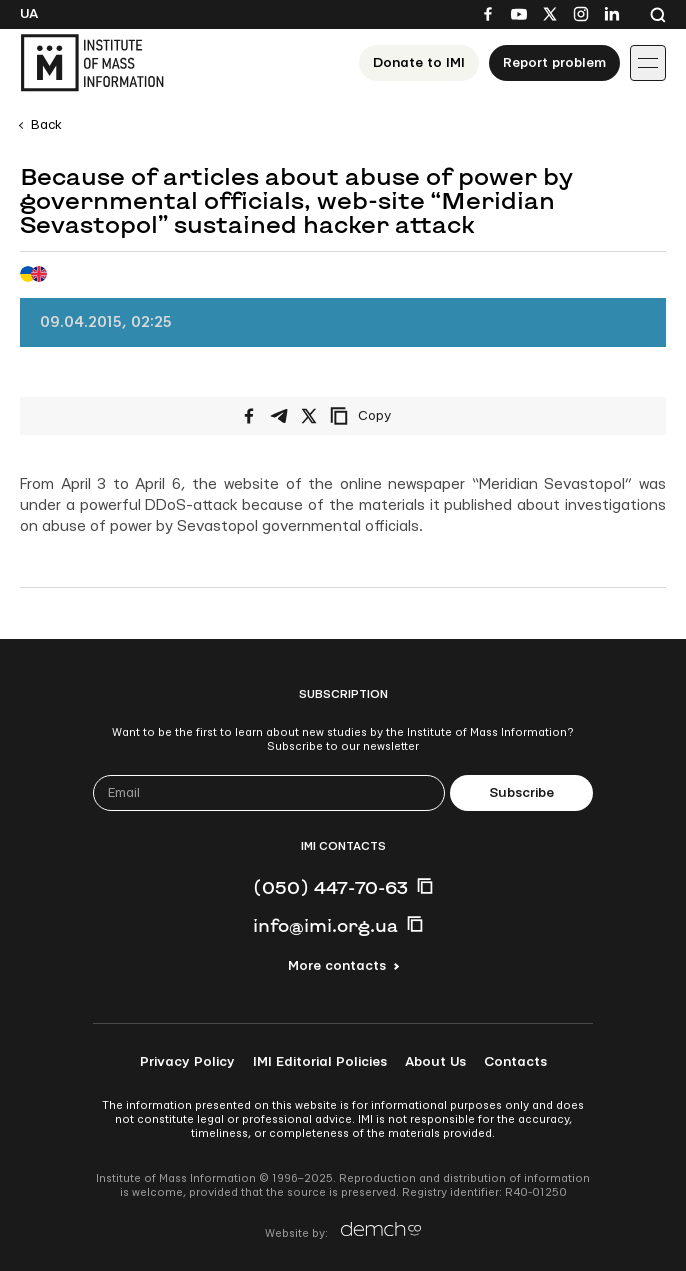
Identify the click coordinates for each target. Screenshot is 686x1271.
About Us (435, 1062)
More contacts (337, 966)
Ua (29, 14)
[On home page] (92, 63)
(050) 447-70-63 (330, 887)
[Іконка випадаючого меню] (648, 63)
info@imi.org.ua (325, 925)
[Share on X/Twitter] (309, 416)
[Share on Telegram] (279, 416)
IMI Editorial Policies (320, 1062)
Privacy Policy (187, 1062)
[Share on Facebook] (249, 416)
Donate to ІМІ (419, 63)
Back (46, 125)
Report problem (554, 63)
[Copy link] (388, 416)
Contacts (515, 1062)
